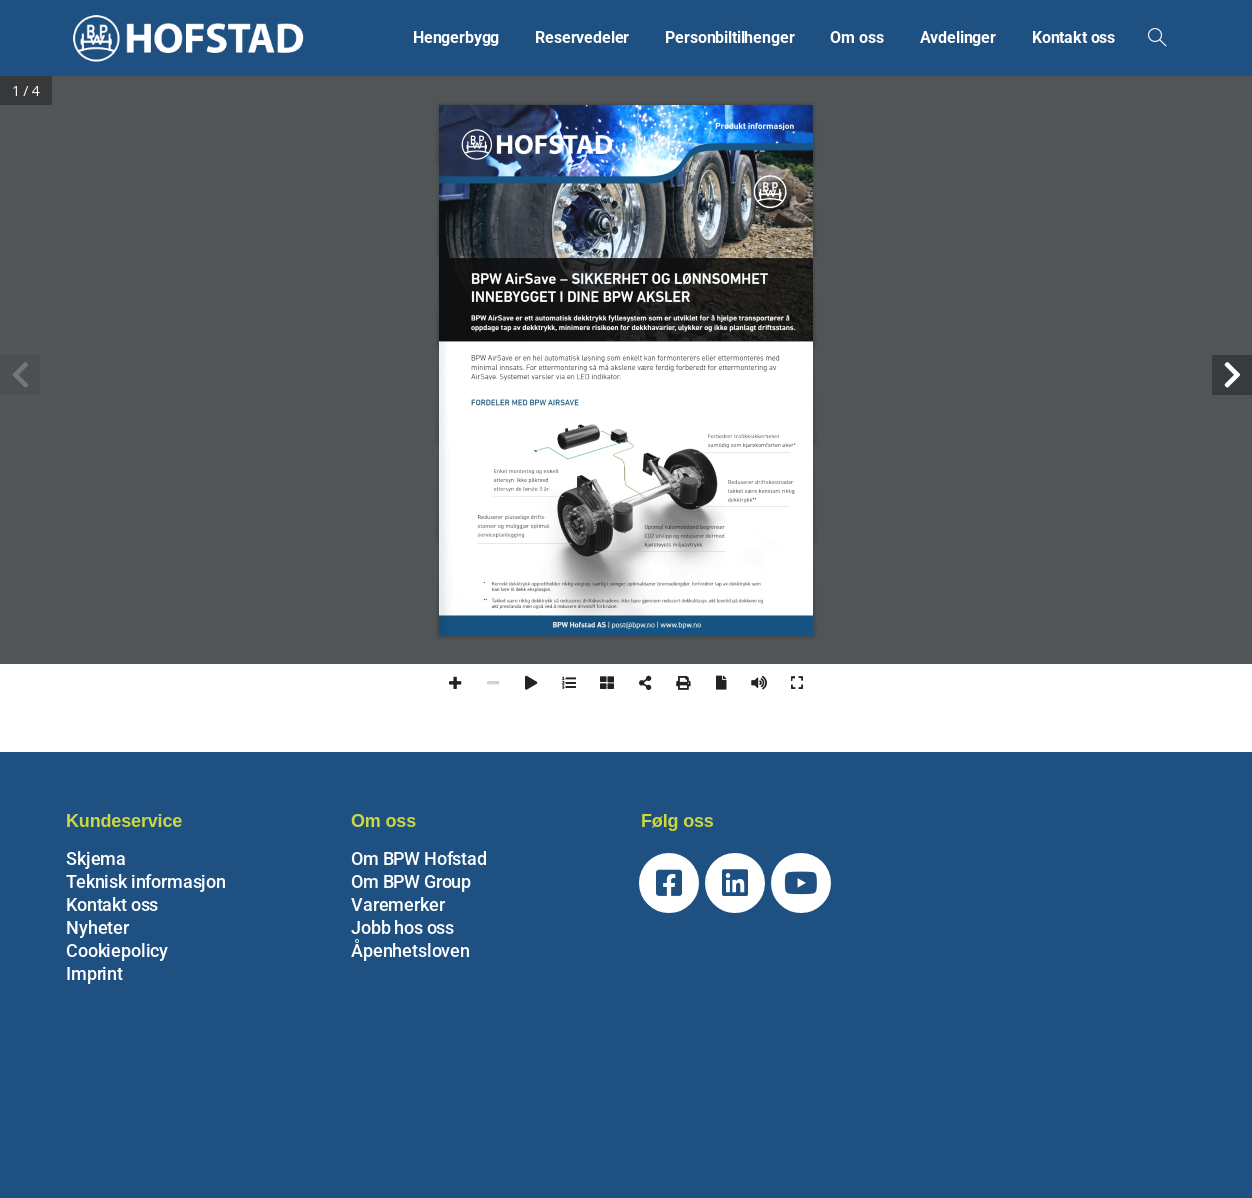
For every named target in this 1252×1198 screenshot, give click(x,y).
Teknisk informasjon (146, 881)
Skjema (96, 858)
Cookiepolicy (117, 950)
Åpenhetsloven (410, 950)
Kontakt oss (112, 904)
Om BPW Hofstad (419, 858)
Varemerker (397, 904)
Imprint (94, 973)
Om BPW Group (411, 881)
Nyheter (97, 927)
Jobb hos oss (402, 927)
